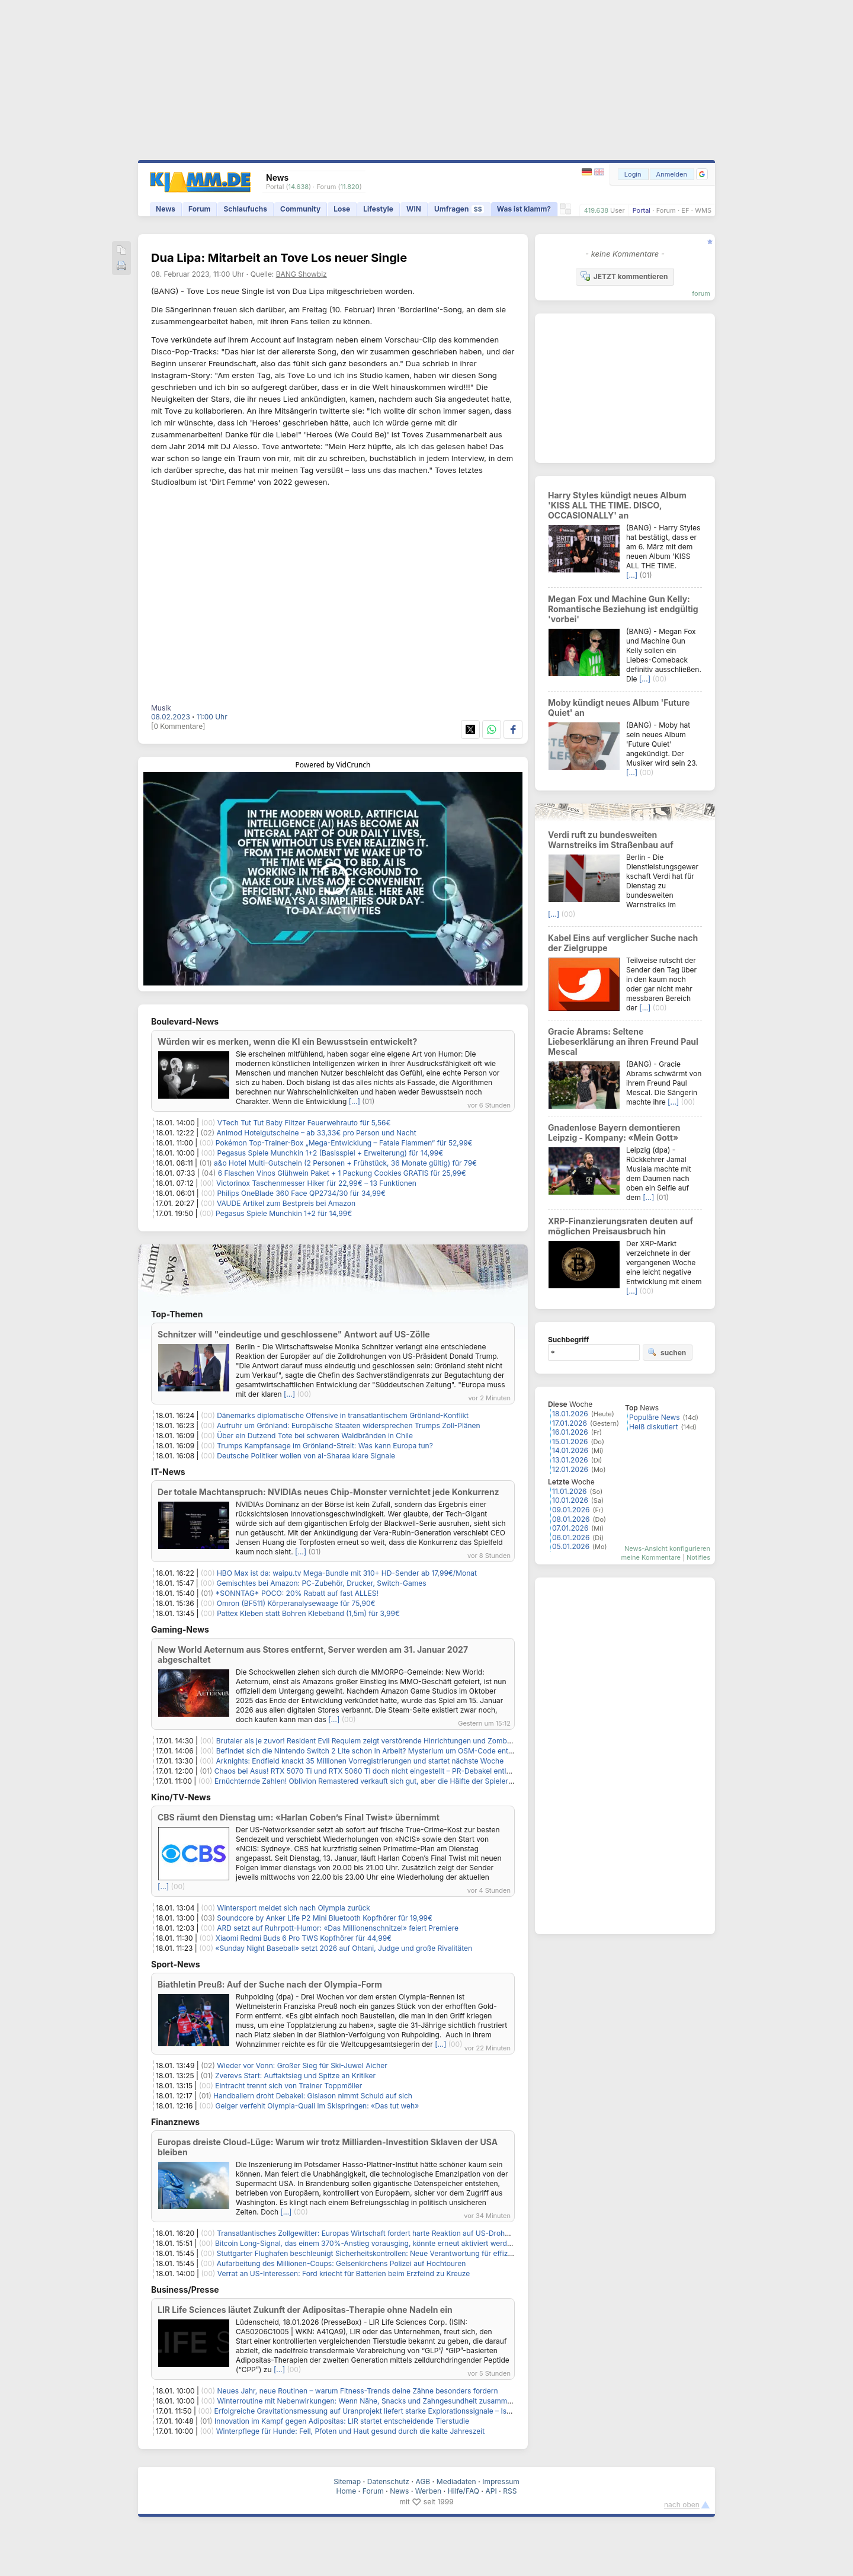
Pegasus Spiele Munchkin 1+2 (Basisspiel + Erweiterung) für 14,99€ (330, 1152)
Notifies (698, 1557)
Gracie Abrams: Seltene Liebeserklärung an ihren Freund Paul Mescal (623, 1041)
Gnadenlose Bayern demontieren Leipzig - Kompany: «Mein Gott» (614, 1132)
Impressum (501, 2481)
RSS (510, 2491)
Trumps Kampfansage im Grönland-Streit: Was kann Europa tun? (325, 1445)
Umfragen (459, 208)
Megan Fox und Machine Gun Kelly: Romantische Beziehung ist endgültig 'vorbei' (623, 609)
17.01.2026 (569, 1423)
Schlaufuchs (245, 208)
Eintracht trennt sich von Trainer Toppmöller (288, 2085)
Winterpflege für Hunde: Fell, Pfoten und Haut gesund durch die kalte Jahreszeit (350, 2431)
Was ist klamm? (524, 208)
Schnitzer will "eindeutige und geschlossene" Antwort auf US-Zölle (294, 1334)
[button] (702, 174)
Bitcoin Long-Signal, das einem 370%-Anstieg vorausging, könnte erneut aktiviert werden (365, 2243)
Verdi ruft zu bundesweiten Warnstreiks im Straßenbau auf (611, 840)
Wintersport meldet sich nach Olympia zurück (293, 1907)
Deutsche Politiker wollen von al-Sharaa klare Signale (306, 1455)
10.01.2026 (570, 1500)
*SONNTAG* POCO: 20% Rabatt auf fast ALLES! (297, 1593)
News (165, 208)
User (617, 210)
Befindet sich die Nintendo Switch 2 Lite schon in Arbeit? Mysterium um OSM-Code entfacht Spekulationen (395, 1750)
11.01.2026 (569, 1491)
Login (633, 174)
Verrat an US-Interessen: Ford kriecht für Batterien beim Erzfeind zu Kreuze (343, 2273)
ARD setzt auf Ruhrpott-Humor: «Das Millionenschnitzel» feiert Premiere (337, 1928)
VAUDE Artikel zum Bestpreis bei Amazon (286, 1203)
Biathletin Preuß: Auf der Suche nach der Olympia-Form (270, 1984)
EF (685, 210)
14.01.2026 (570, 1450)
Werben (428, 2491)
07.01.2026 (570, 1528)
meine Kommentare (651, 1557)
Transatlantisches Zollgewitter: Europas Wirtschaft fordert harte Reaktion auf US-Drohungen (371, 2233)
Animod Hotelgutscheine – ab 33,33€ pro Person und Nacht (316, 1132)
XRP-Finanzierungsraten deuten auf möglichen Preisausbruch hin (620, 1226)
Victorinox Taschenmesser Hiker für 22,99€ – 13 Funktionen (316, 1183)
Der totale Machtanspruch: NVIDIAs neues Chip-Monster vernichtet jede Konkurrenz (328, 1492)
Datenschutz (388, 2481)
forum (701, 293)
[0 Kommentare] (178, 726)
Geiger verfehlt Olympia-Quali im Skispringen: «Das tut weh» (317, 2105)
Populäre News (654, 1417)
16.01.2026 (570, 1432)
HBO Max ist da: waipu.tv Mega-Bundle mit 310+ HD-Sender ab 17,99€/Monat (347, 1573)
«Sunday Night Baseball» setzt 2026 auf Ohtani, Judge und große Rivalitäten (343, 1948)
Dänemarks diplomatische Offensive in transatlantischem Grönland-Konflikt (343, 1415)
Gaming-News (180, 1629)
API (491, 2491)
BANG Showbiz (301, 274)
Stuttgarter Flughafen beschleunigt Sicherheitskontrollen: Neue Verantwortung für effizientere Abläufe (388, 2253)
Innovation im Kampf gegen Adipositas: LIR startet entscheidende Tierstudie (341, 2421)
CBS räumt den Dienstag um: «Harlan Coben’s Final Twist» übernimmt (299, 1817)
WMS (703, 210)
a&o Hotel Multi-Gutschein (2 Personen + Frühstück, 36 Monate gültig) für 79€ (345, 1163)
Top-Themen (177, 1314)
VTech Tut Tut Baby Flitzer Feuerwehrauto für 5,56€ (304, 1122)
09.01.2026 (570, 1509)
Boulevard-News (185, 1021)
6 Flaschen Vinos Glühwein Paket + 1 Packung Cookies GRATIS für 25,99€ (342, 1173)
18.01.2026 (570, 1413)
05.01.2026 (570, 1546)
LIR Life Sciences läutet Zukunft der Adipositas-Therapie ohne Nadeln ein (305, 2310)
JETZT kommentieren (624, 276)
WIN (413, 208)
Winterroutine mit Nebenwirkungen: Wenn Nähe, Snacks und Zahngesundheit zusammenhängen (379, 2400)
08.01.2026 (570, 1519)
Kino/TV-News (181, 1797)
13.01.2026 (570, 1459)
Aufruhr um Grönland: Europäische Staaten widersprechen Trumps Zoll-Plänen (348, 1425)
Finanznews (175, 2122)
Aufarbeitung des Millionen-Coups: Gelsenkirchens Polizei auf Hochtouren (341, 2263)
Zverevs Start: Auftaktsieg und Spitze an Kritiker (295, 2075)
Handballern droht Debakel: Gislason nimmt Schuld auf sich (312, 2095)
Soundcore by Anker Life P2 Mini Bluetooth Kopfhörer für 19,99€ (324, 1917)
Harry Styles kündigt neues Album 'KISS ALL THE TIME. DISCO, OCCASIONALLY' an (617, 505)
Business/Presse (185, 2289)
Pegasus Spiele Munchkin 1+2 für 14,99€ (284, 1213)
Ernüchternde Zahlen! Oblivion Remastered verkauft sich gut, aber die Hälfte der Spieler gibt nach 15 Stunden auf (404, 1781)
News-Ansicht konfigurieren (667, 1548)
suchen (666, 1352)
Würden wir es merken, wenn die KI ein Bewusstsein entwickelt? (287, 1041)
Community (300, 208)
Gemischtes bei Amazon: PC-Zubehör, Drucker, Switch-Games (321, 1583)
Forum (666, 210)
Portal (641, 210)
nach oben (682, 2504)
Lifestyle (378, 208)
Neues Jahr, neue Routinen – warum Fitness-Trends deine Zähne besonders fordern (357, 2390)
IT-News (168, 1472)
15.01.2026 (570, 1441)
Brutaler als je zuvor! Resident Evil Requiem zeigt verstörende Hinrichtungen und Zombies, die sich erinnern (396, 1740)
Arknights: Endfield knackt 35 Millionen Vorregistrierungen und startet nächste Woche (360, 1760)
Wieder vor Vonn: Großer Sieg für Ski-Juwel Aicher (302, 2065)
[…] (354, 1101)
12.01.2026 (570, 1469)
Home (346, 2491)
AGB (423, 2481)
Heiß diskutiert (653, 1426)
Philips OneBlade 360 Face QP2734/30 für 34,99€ (301, 1193)
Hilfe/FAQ (463, 2491)
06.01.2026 (570, 1537)
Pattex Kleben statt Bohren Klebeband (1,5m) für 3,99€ (308, 1613)
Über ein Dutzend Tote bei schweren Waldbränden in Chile (315, 1435)
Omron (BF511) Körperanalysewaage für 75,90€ (296, 1603)
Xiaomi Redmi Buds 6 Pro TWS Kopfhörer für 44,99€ (304, 1938)
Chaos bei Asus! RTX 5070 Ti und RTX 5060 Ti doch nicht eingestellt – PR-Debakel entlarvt (367, 1771)
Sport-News (175, 1964)
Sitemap (347, 2481)
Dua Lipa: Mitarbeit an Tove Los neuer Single (279, 258)
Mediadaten (456, 2481)
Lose (341, 208)
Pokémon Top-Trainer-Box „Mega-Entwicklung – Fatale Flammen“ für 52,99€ (344, 1142)
